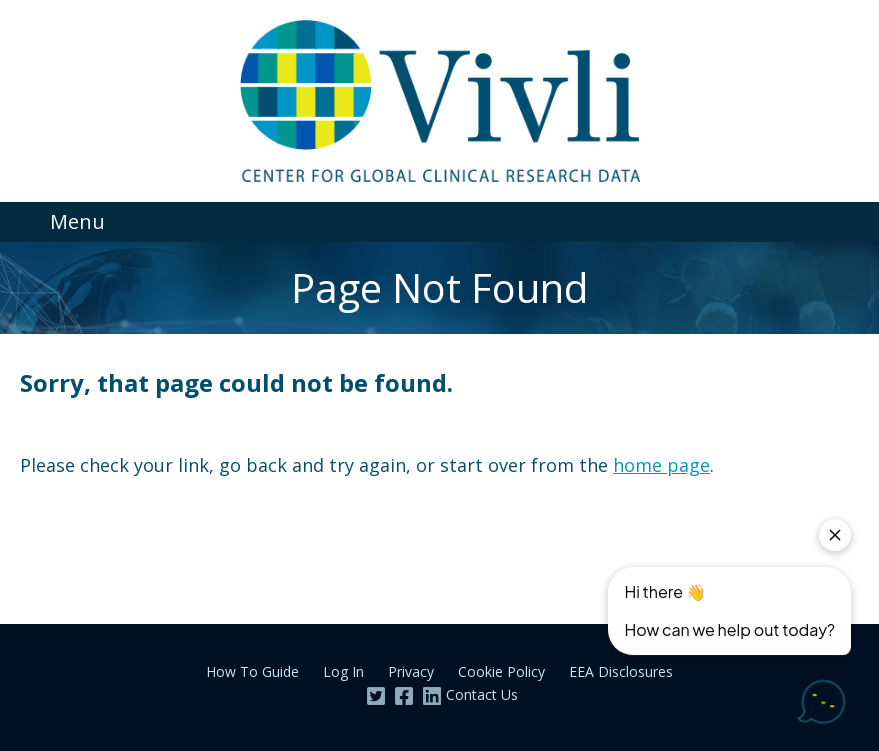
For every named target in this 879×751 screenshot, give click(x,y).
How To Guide (252, 671)
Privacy (411, 671)
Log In (343, 671)
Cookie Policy (501, 671)
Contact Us (482, 694)
